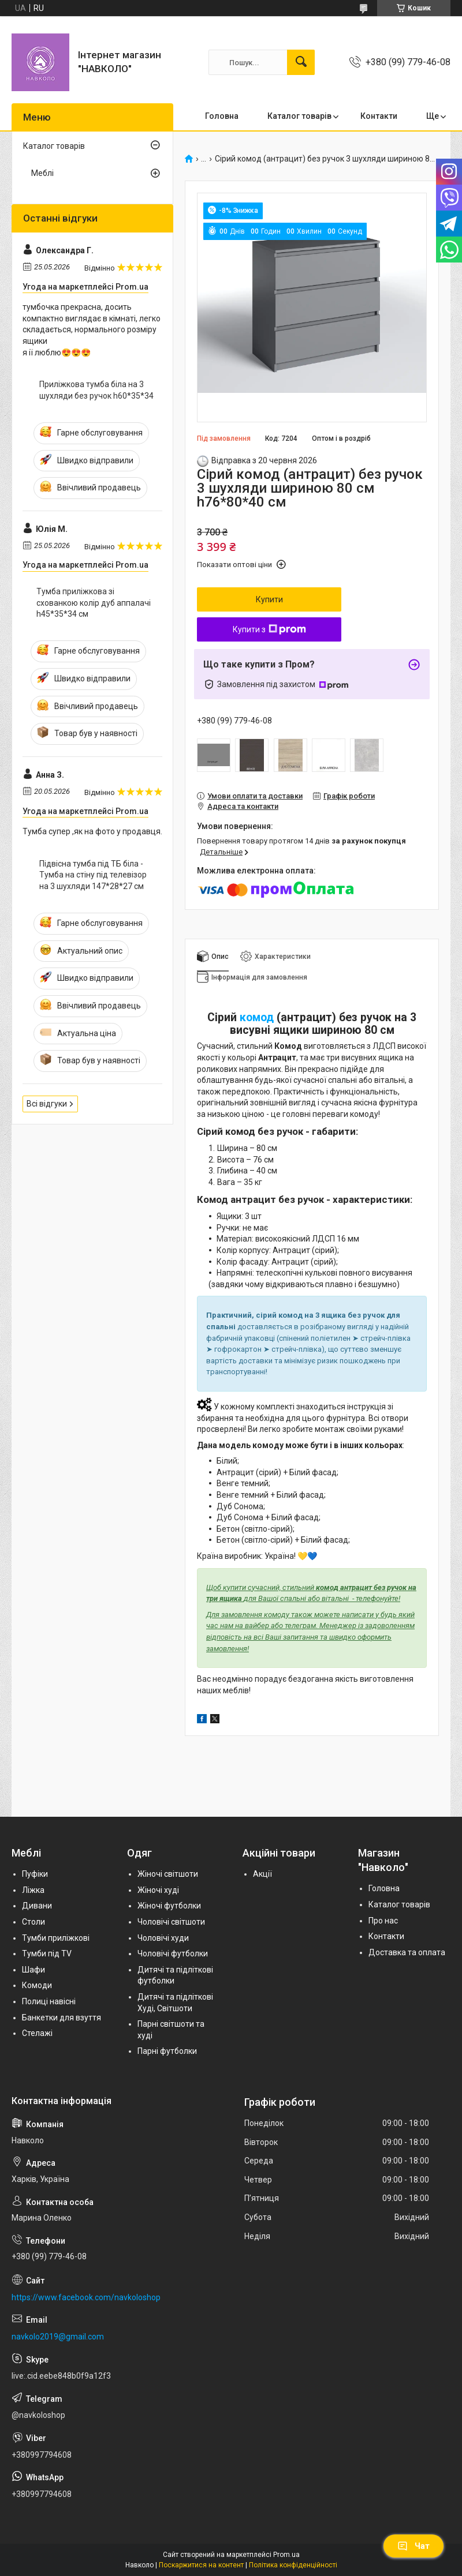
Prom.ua (286, 2555)
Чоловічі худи (163, 1938)
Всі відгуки (47, 1103)
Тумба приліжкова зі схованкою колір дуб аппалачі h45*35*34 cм (93, 602)
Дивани (37, 1905)
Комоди (37, 1985)
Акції (262, 1873)
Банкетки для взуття (61, 2017)
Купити (269, 599)
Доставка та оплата (406, 1952)
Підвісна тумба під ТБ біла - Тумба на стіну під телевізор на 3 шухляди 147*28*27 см (93, 875)
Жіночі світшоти (167, 1873)
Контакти (378, 116)
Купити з (269, 629)
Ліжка (33, 1890)
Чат (413, 2546)
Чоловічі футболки (172, 1953)
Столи (33, 1921)
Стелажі (37, 2033)
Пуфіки (35, 1873)
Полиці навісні (49, 2001)
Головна (222, 116)
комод (257, 1017)
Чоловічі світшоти (171, 1921)
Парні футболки (167, 2051)
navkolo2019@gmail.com (58, 2336)
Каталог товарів (299, 116)
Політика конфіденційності (293, 2565)
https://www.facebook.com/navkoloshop (86, 2297)
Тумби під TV (47, 1953)
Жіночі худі (158, 1890)
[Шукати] (301, 62)
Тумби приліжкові (56, 1938)
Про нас (383, 1920)
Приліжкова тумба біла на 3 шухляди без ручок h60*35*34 (96, 390)
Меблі (42, 173)
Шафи (33, 1969)
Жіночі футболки (169, 1905)
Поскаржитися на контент (201, 2565)
